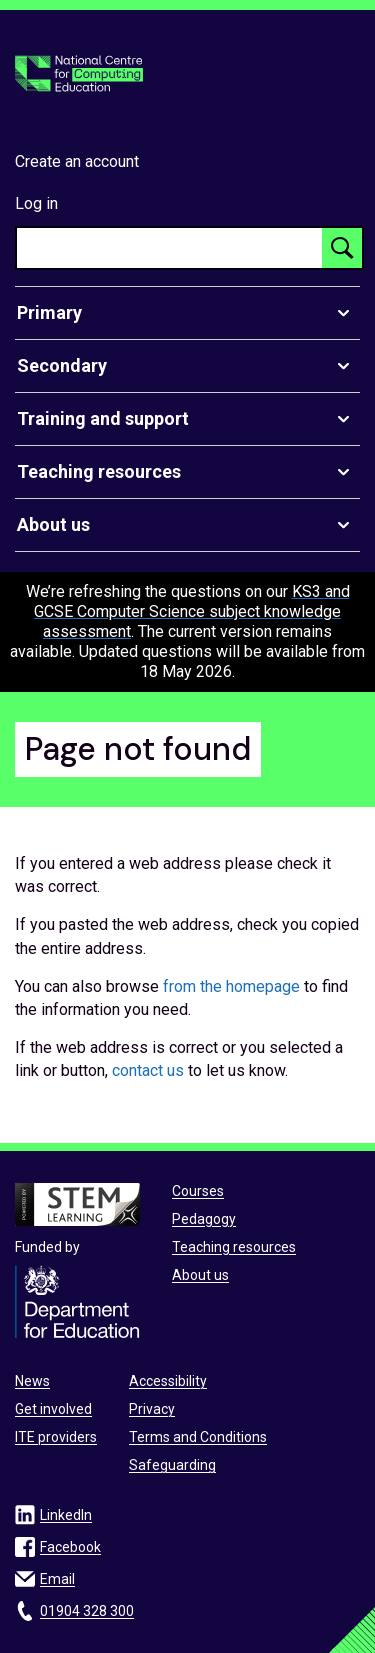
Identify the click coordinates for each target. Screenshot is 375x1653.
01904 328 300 (87, 1611)
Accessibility (168, 1381)
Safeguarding (172, 1465)
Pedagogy (204, 1219)
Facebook (70, 1547)
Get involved (53, 1409)
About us (200, 1275)
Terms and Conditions (198, 1437)
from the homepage (231, 986)
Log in (36, 203)
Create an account (77, 161)
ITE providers (56, 1437)
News (32, 1381)
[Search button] (342, 248)
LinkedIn (66, 1515)
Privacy (152, 1409)
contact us (148, 1070)
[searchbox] (169, 248)
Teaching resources (234, 1247)
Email (57, 1579)
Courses (198, 1191)
